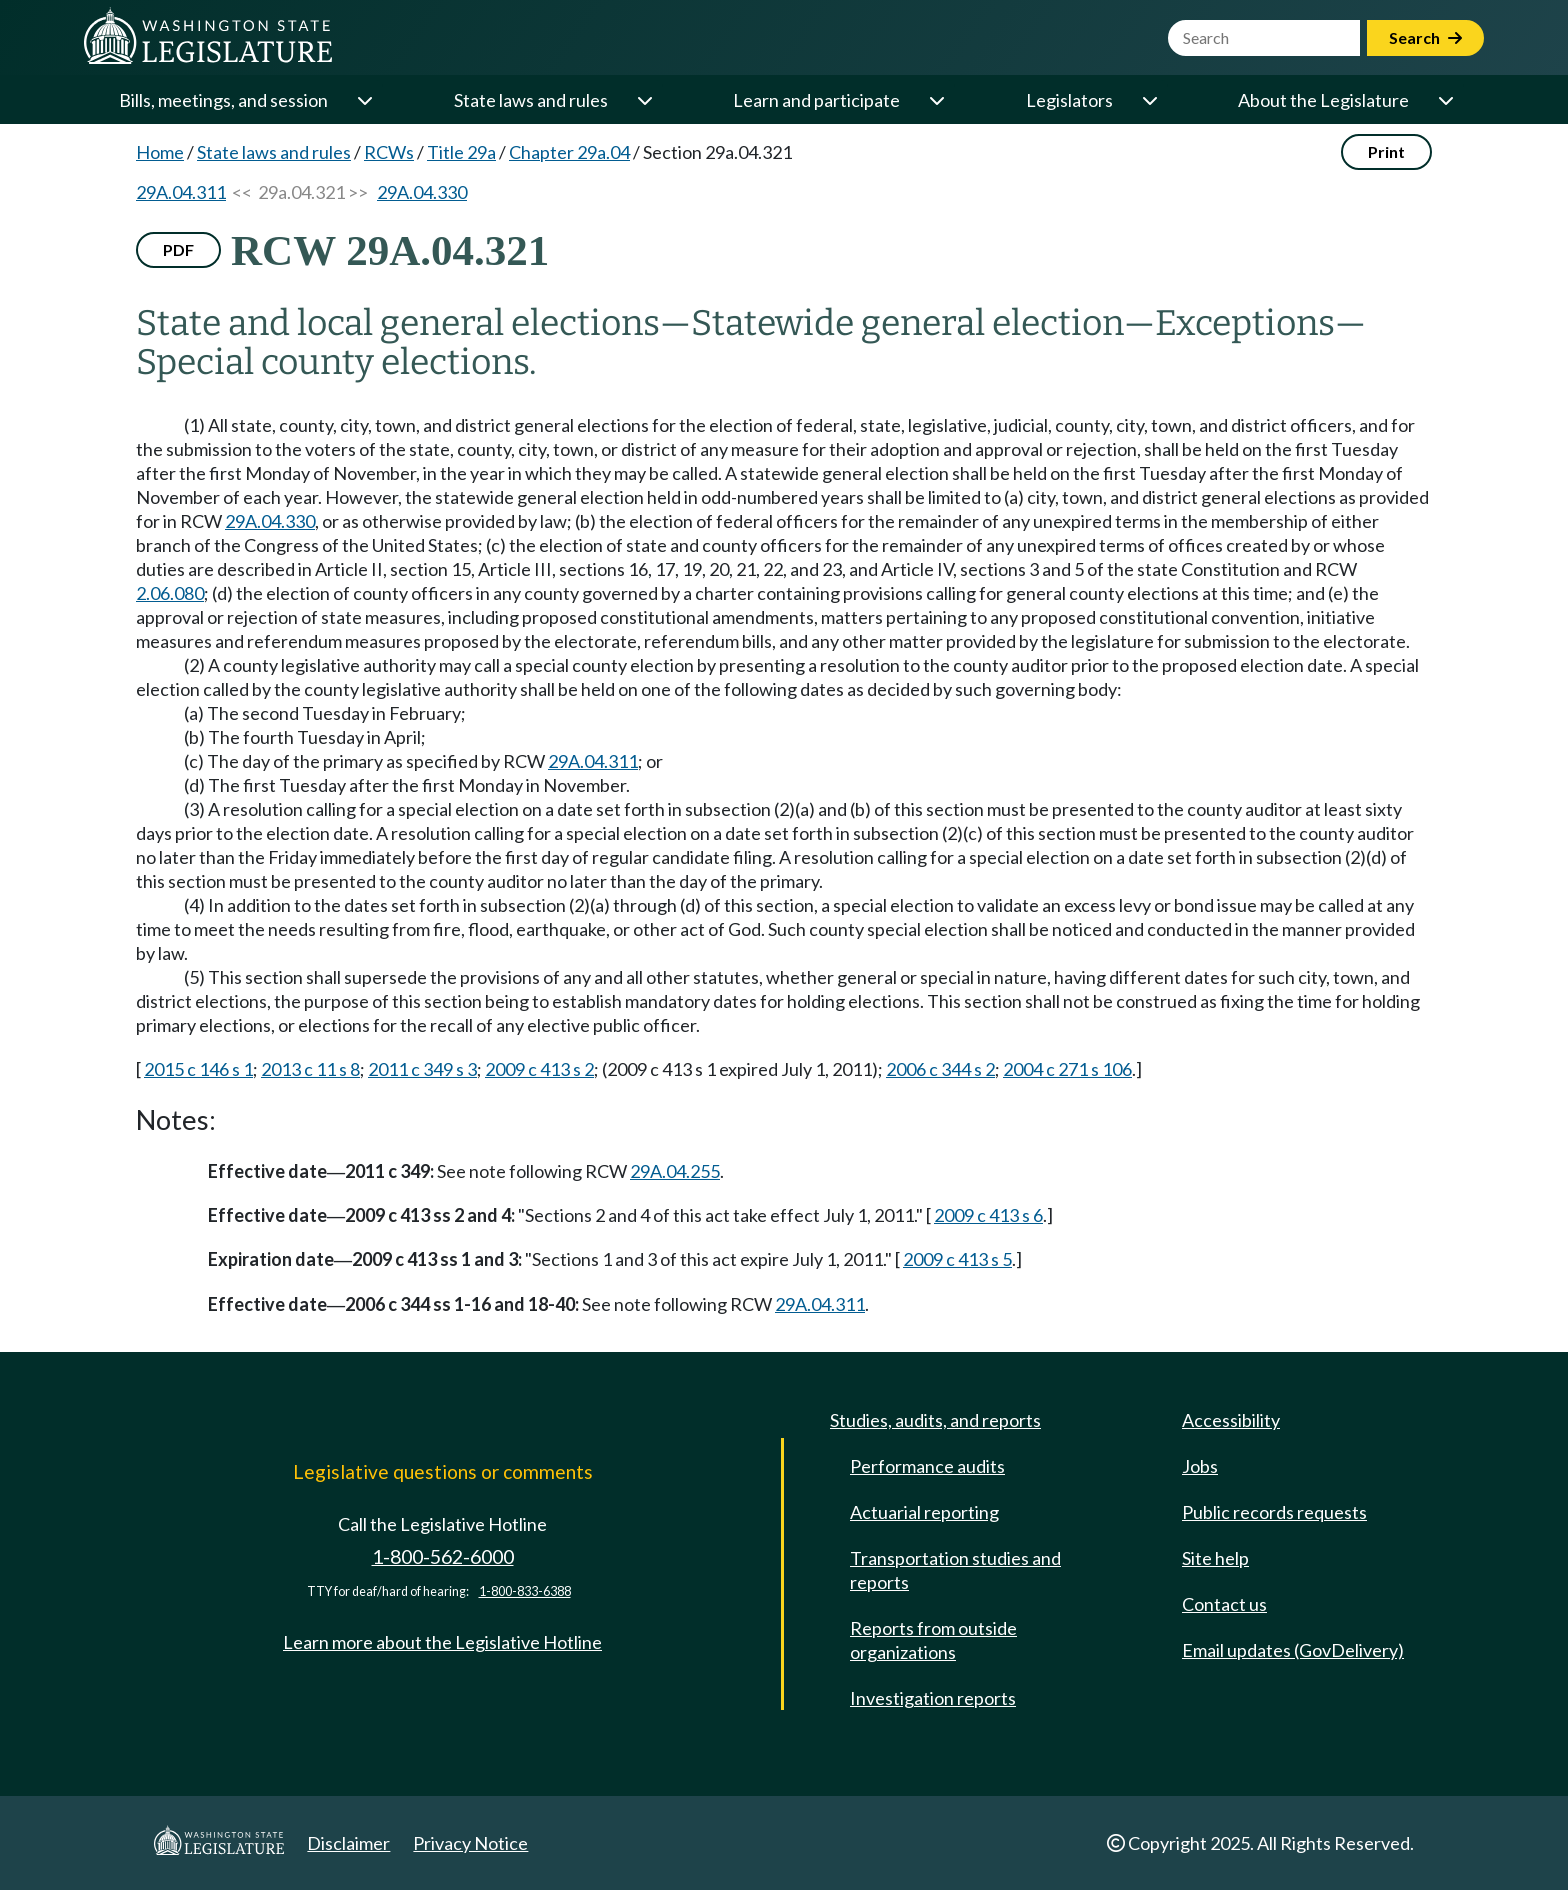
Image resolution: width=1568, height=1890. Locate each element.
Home (160, 152)
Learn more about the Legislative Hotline (442, 1642)
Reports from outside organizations (933, 1640)
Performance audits (927, 1466)
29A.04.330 (422, 192)
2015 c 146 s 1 (198, 1069)
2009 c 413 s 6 (988, 1215)
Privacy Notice (470, 1843)
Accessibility (1231, 1420)
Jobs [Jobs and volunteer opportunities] (1200, 1466)
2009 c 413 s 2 (539, 1069)
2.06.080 (170, 593)
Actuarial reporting (924, 1512)
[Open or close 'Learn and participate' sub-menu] (936, 100)
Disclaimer (348, 1843)
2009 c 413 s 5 (957, 1259)
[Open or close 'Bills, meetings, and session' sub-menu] (364, 100)
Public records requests (1274, 1512)
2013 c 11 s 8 (310, 1069)
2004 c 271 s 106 (1067, 1069)
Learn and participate (816, 100)
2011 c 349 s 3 (422, 1069)
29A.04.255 (675, 1171)
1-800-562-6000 (443, 1556)
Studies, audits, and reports (935, 1420)
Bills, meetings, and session (223, 100)
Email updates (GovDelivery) (1293, 1650)
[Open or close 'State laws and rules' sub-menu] (644, 100)
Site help (1215, 1558)
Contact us (1224, 1604)
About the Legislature (1323, 100)
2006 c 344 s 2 (940, 1069)
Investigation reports (933, 1698)
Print (1386, 151)
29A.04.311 (181, 192)
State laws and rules (531, 100)
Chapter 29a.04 (569, 152)
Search (1425, 37)
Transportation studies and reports (955, 1570)
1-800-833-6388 (525, 1591)
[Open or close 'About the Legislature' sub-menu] (1445, 100)
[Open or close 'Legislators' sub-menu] (1149, 100)
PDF (178, 249)
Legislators (1069, 100)
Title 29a (461, 152)
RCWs (389, 152)
